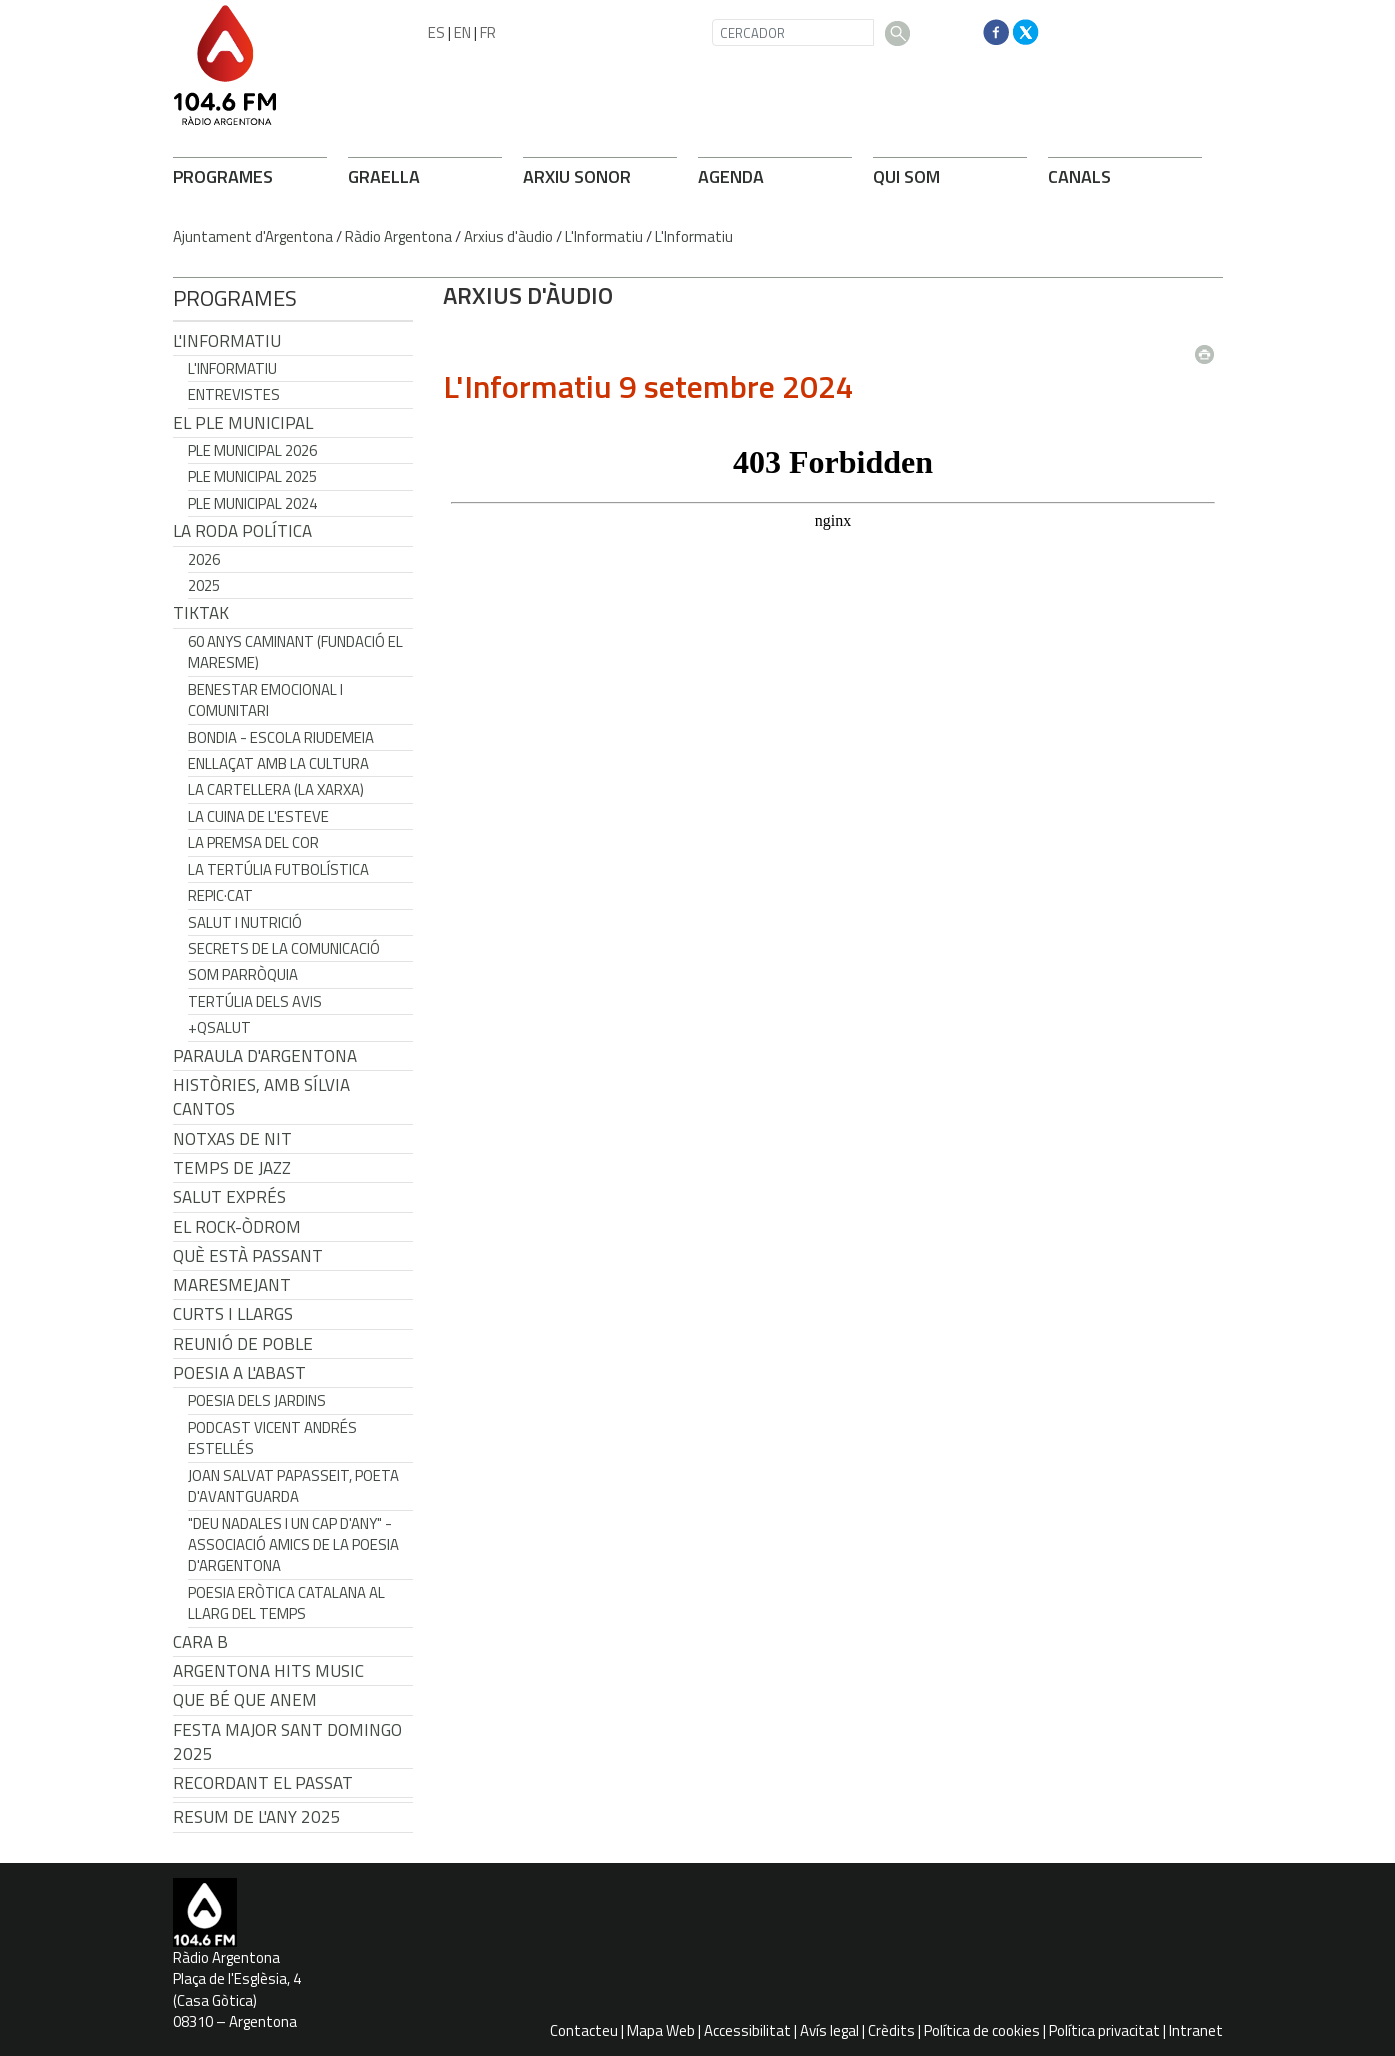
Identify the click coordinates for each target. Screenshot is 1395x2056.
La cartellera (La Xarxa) (276, 789)
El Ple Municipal (243, 423)
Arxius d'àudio (508, 236)
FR (488, 32)
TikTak (201, 613)
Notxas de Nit (232, 1139)
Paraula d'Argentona (265, 1056)
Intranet (1196, 2030)
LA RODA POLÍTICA (242, 531)
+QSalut (219, 1027)
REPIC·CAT (220, 895)
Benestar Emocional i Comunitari (265, 700)
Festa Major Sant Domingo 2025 (287, 1742)
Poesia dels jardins (257, 1400)
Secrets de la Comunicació (284, 948)
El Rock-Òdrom (237, 1227)
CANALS (1079, 176)
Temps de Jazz (232, 1168)
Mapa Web (661, 2030)
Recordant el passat (263, 1783)
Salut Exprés (229, 1197)
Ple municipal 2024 (252, 503)
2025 (204, 585)
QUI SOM (906, 176)
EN (462, 32)
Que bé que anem (245, 1700)
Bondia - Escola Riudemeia (281, 737)
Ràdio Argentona (398, 236)
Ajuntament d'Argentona (253, 236)
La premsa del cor (253, 842)
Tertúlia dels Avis (255, 1001)
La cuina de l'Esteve (258, 816)
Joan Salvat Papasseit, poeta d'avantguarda (293, 1486)
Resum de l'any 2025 (257, 1817)
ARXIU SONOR (577, 176)
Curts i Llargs (233, 1314)
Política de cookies (982, 2030)
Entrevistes (234, 394)
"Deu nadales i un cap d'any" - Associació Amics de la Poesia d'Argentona (293, 1545)
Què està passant (248, 1256)
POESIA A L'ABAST (239, 1373)
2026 (204, 559)
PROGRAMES (223, 176)
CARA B (200, 1642)
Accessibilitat (747, 2030)
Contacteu (584, 2030)
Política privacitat (1104, 2030)
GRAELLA (384, 176)
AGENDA (731, 176)
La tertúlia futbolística (278, 869)
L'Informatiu (604, 236)
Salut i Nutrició (245, 922)
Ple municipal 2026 (252, 450)
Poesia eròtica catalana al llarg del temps (286, 1603)
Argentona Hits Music (268, 1671)
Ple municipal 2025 (252, 476)
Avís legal (829, 2030)
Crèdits (891, 2030)
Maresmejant (232, 1285)
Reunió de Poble (243, 1344)
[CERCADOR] (793, 32)
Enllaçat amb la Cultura (278, 763)
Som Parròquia (243, 974)
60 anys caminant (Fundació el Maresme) (295, 652)
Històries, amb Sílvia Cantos (261, 1097)
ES (436, 32)
